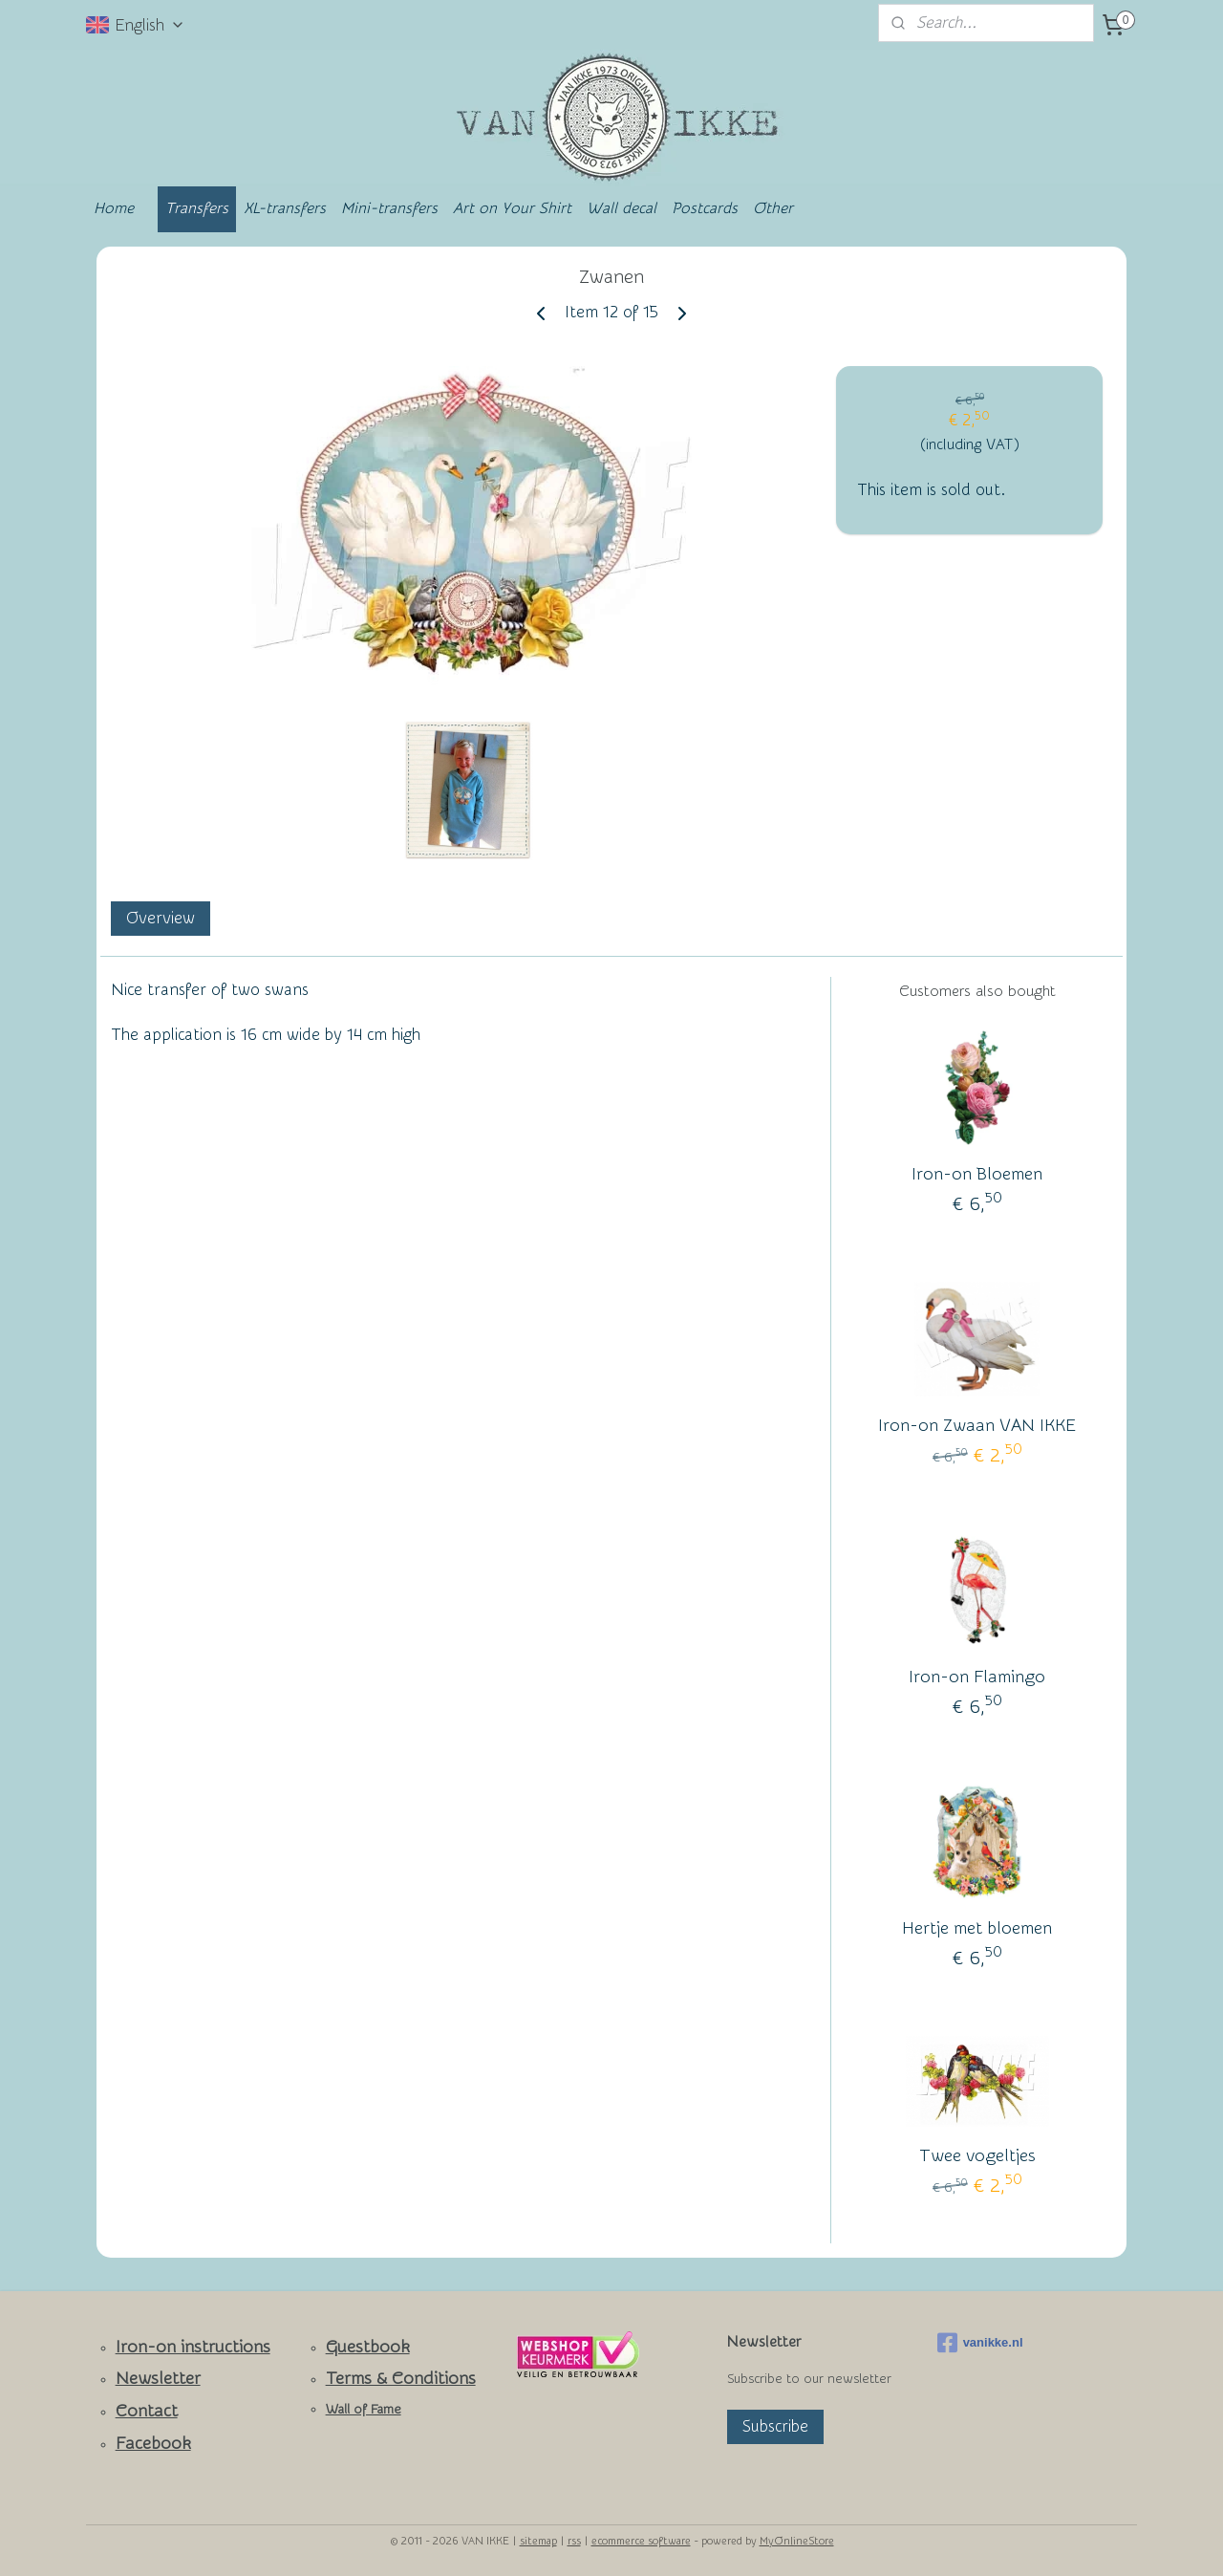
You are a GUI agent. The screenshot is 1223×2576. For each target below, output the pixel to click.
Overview (160, 918)
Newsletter (158, 2379)
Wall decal (621, 208)
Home (114, 208)
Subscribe (775, 2426)
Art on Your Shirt (512, 208)
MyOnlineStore (797, 2541)
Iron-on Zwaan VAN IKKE (977, 1426)
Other (773, 208)
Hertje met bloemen (977, 1928)
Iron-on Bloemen (977, 1174)
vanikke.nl (980, 2342)
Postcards (705, 208)
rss (574, 2541)
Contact (147, 2411)
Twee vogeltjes (977, 2156)
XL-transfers (285, 208)
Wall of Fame (363, 2409)
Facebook (153, 2444)
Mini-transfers (389, 208)
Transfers (196, 208)
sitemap (538, 2541)
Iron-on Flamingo (977, 1677)
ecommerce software (641, 2541)
